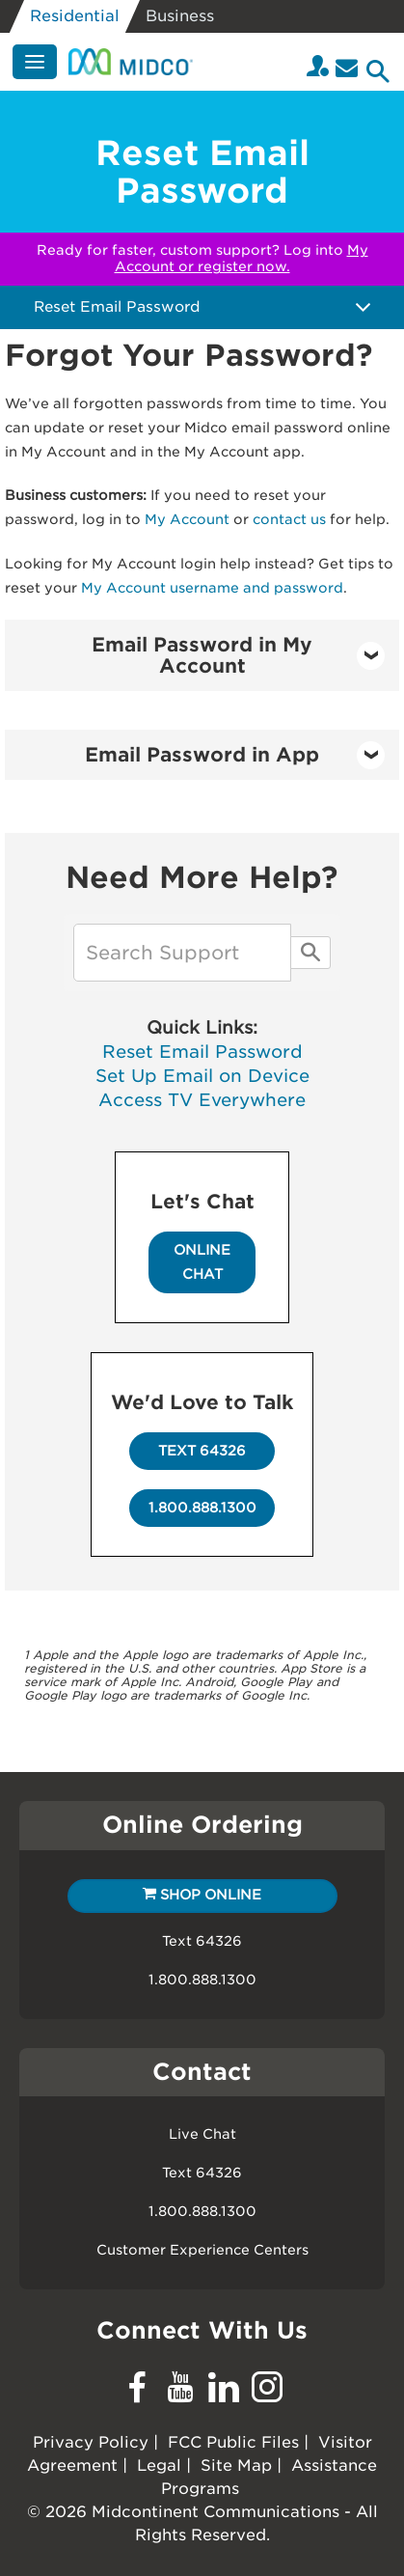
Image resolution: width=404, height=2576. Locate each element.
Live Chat (202, 2134)
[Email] (347, 67)
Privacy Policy (90, 2442)
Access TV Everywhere (202, 1100)
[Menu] (35, 61)
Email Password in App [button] (235, 755)
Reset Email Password (202, 1051)
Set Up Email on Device (202, 1076)
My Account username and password (212, 588)
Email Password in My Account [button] (238, 655)
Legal (159, 2465)
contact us (289, 519)
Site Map (236, 2465)
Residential (75, 16)
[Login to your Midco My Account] (318, 68)
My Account (187, 519)
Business (180, 16)
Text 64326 (202, 1450)
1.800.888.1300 (202, 1507)
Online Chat (202, 1262)
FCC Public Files (233, 2442)
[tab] (202, 655)
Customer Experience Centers (202, 2249)
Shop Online (202, 1894)
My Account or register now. (241, 258)
